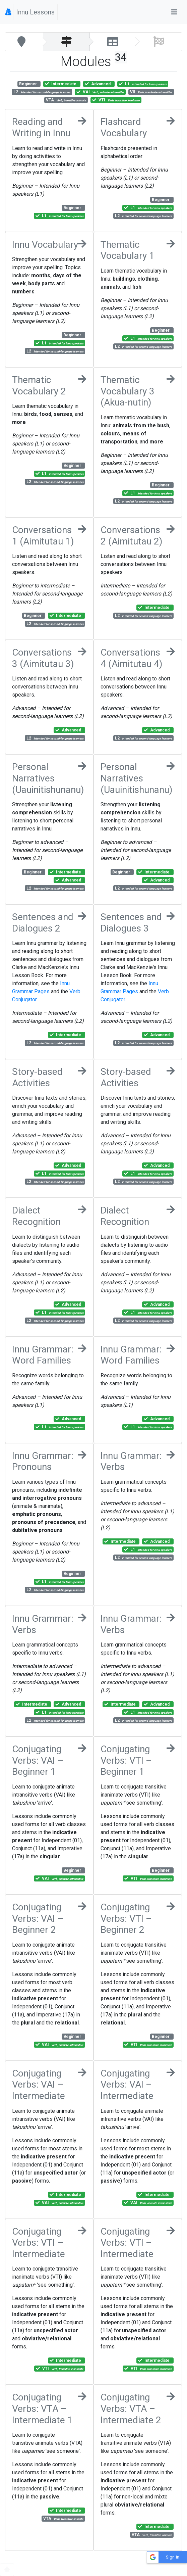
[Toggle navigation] (174, 12)
